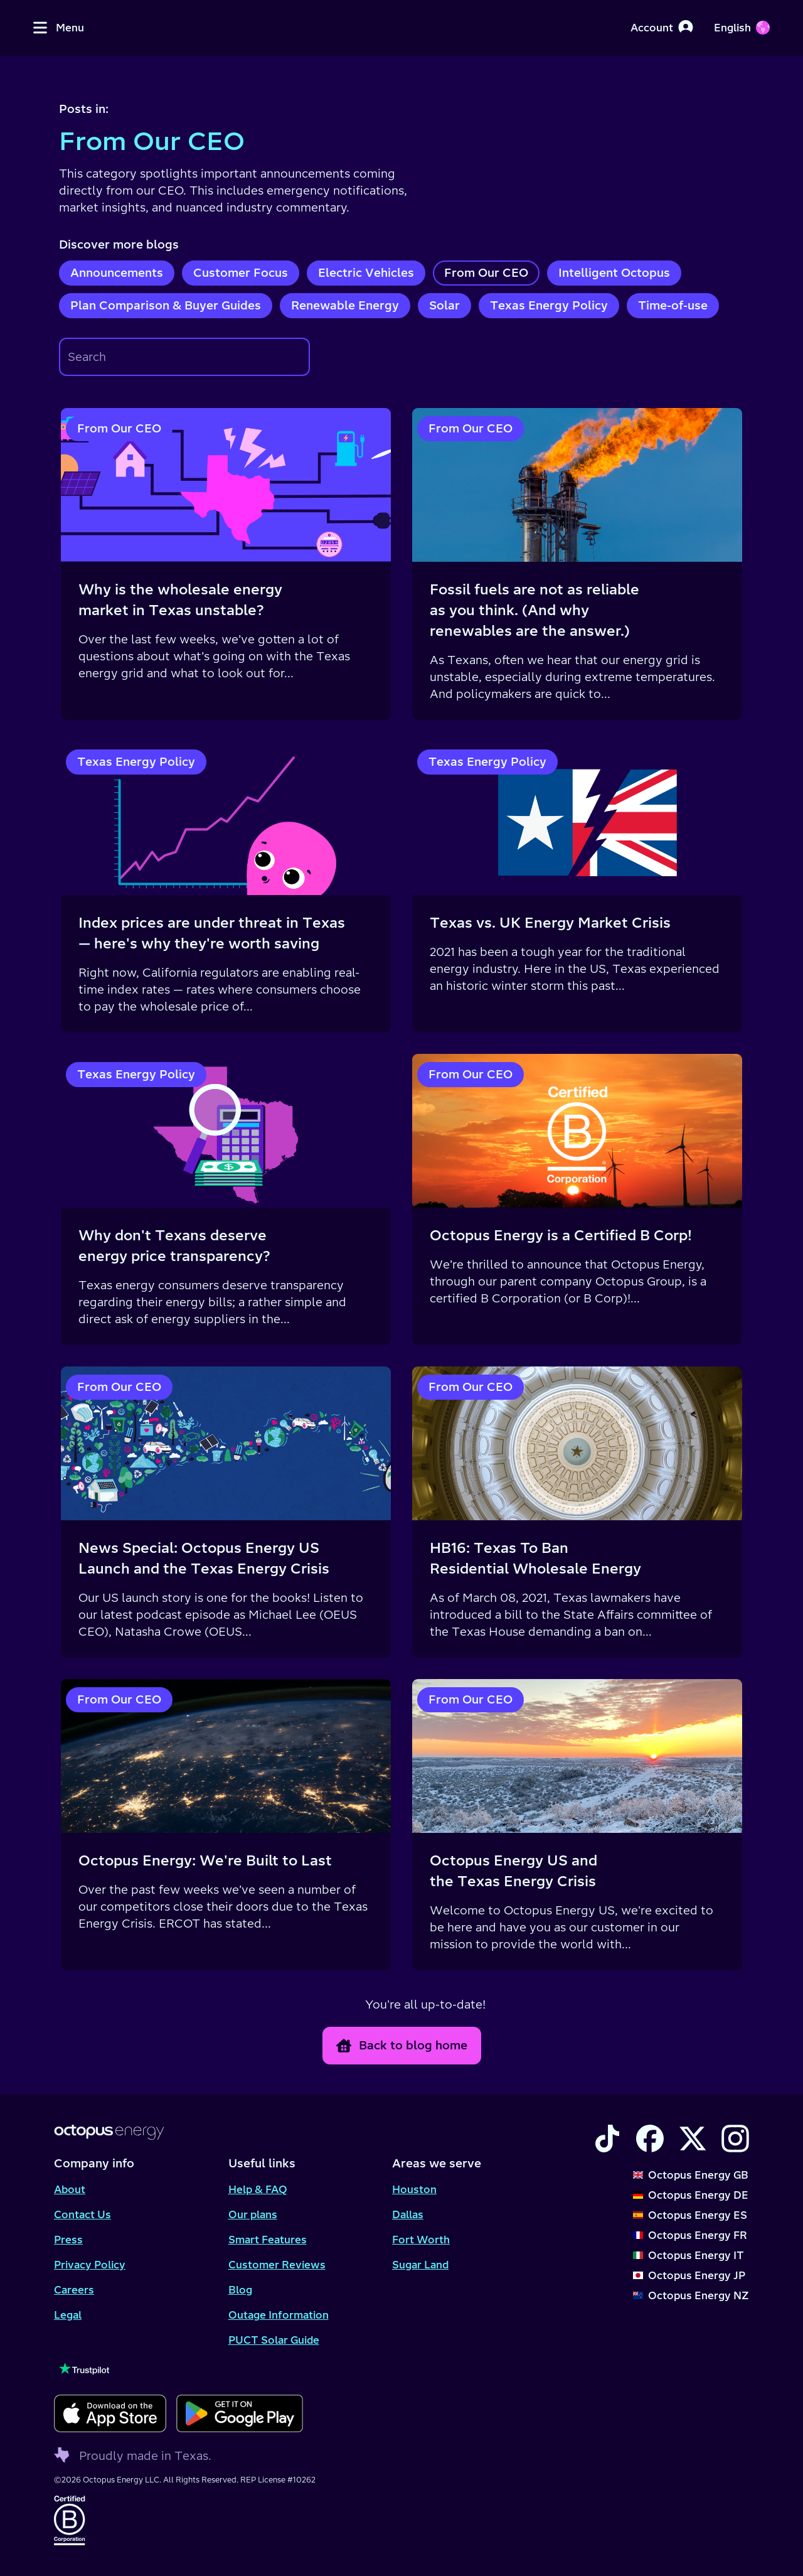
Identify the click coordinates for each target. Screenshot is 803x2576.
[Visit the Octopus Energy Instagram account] (735, 2138)
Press (68, 2239)
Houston (414, 2189)
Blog (240, 2290)
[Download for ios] (110, 2413)
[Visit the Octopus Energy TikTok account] (607, 2138)
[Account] (661, 27)
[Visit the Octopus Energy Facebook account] (650, 2138)
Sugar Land (420, 2264)
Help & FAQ (257, 2189)
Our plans (252, 2214)
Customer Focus (240, 273)
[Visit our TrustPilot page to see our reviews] (178, 2369)
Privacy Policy (89, 2264)
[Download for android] (239, 2413)
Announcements (116, 273)
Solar (444, 305)
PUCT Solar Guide (273, 2340)
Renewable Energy (345, 305)
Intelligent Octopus (614, 273)
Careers (74, 2290)
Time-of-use (673, 305)
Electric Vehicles (366, 273)
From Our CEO (486, 273)
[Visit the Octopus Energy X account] (692, 2138)
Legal (68, 2315)
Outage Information (278, 2315)
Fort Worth (421, 2239)
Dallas (407, 2214)
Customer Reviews (277, 2264)
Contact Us (82, 2214)
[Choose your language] (742, 27)
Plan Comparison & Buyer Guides (165, 305)
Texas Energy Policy (549, 305)
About (69, 2189)
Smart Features (267, 2239)
